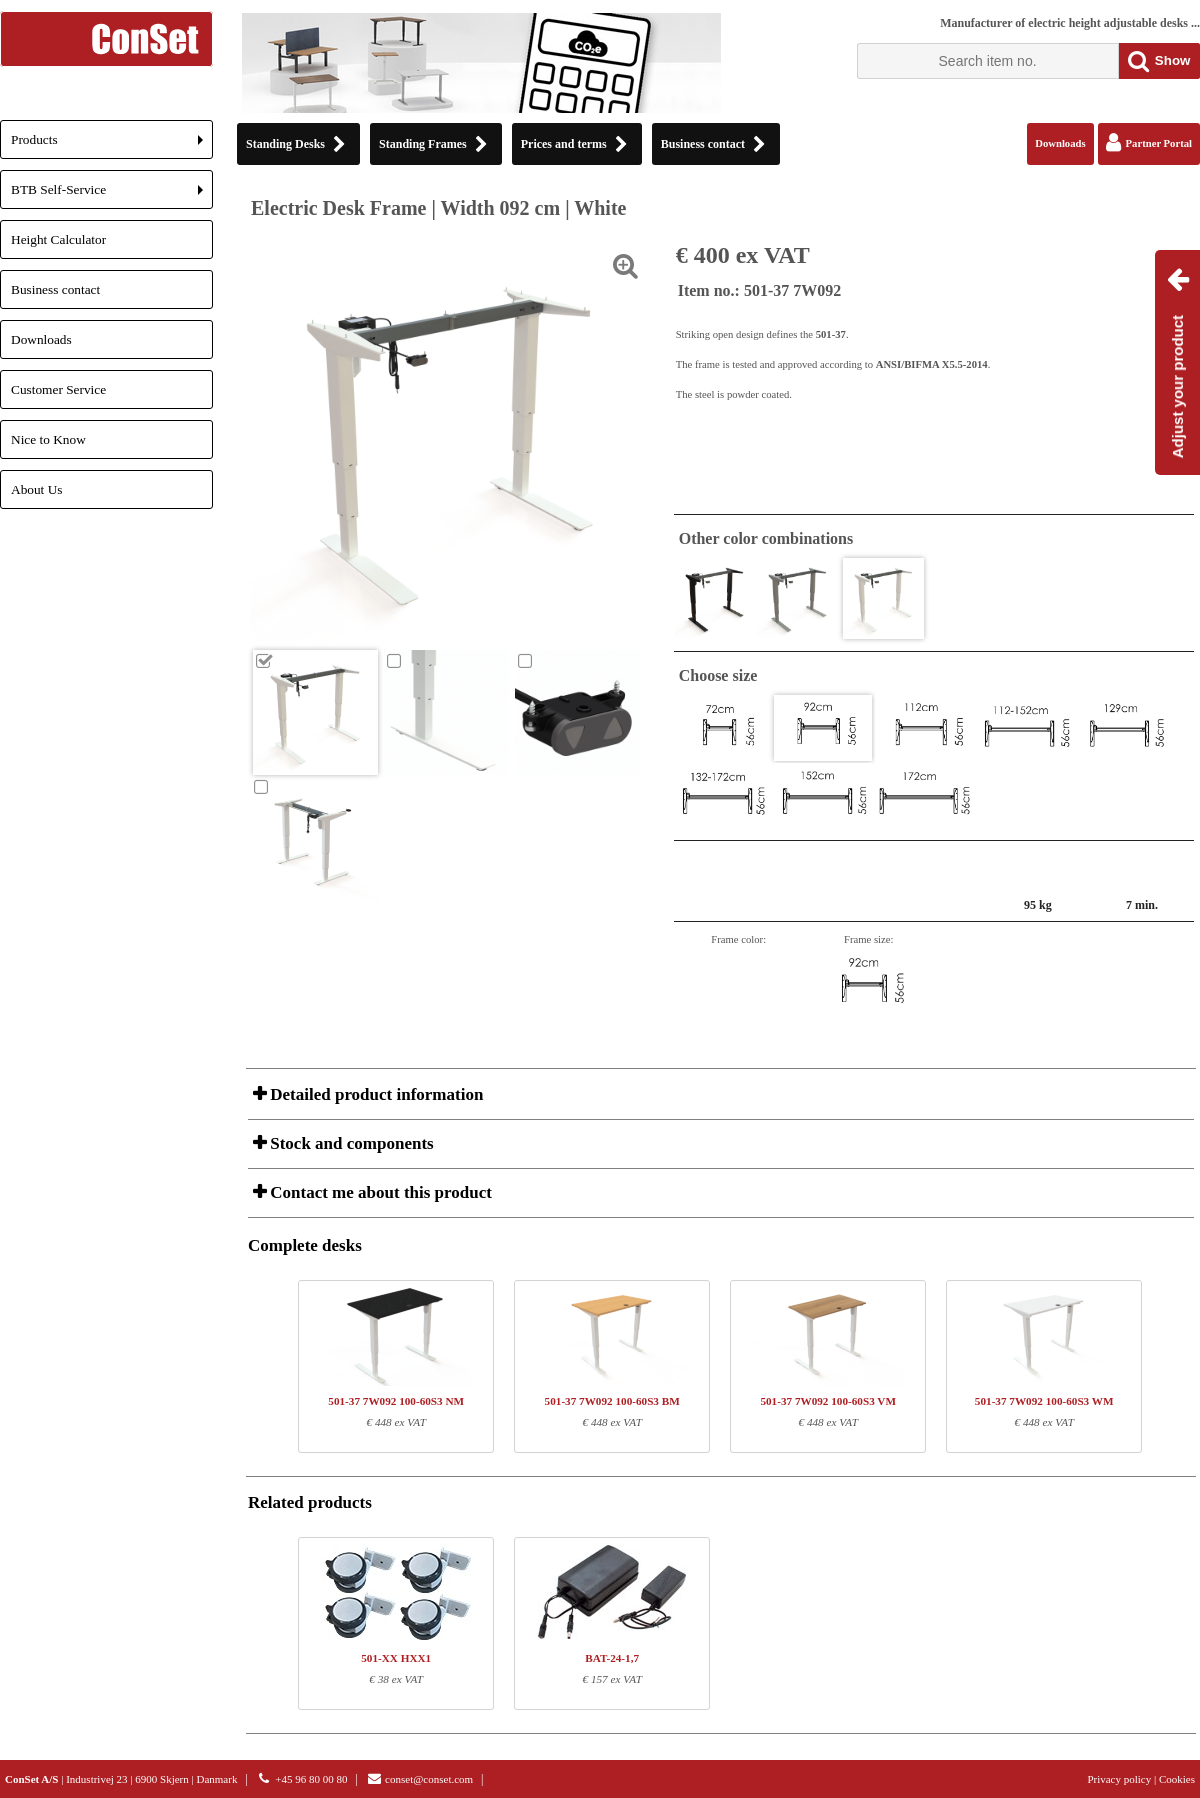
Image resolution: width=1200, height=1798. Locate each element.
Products (112, 145)
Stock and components (350, 1143)
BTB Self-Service (112, 195)
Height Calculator (58, 239)
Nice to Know (48, 439)
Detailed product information (374, 1094)
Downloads (41, 339)
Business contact (55, 289)
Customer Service (58, 389)
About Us (36, 489)
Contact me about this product (379, 1192)
